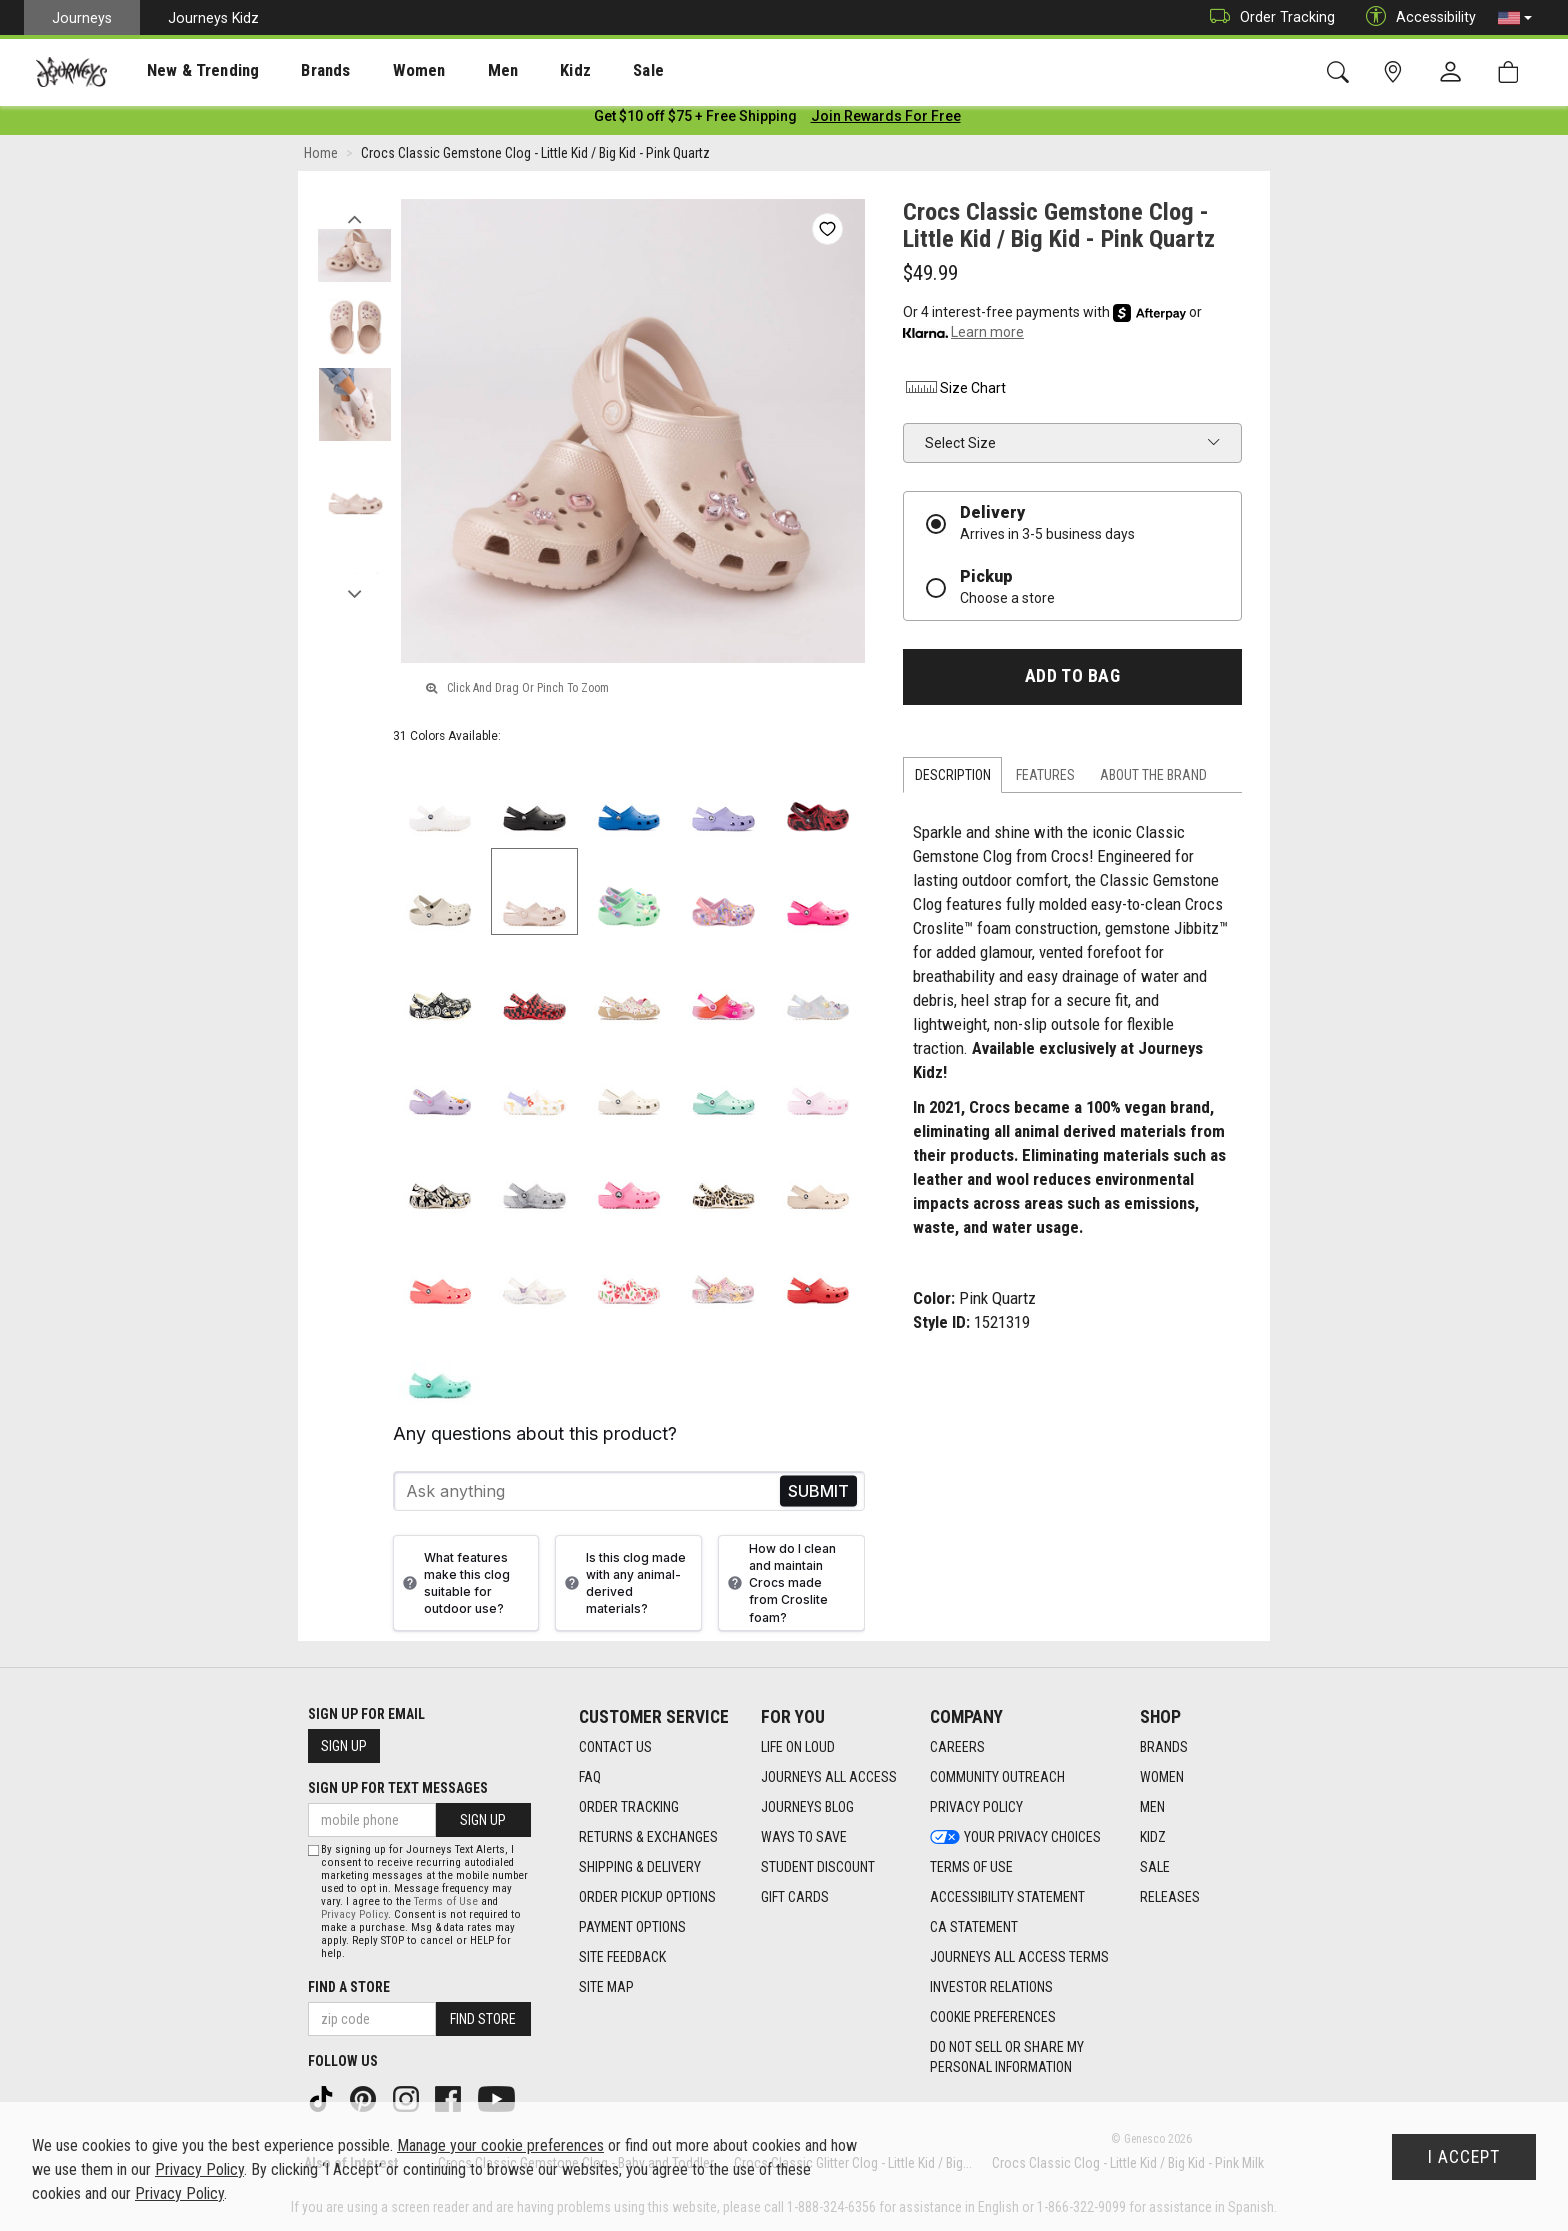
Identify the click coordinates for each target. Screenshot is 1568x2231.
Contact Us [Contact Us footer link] (615, 1747)
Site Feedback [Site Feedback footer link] (622, 1957)
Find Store (483, 2019)
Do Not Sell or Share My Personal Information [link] (1007, 2057)
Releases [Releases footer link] (1170, 1897)
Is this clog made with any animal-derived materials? (623, 1587)
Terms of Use (446, 1901)
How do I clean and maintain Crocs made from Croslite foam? (779, 1587)
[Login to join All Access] (695, 120)
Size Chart (954, 392)
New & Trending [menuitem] (184, 71)
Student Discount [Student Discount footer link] (818, 1867)
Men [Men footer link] (1152, 1807)
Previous (354, 218)
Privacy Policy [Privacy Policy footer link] (976, 1807)
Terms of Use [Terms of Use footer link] (971, 1867)
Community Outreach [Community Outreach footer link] (997, 1777)
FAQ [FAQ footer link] (590, 1777)
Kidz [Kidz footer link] (1153, 1837)
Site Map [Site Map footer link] (606, 1987)
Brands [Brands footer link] (1164, 1747)
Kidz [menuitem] (514, 71)
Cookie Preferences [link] (993, 2017)
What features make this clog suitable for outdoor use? (454, 1587)
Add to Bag (1072, 680)
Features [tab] (1045, 779)
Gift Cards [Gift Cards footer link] (795, 1897)
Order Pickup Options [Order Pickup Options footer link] (647, 1897)
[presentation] (185, 70)
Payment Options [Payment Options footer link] (632, 1927)
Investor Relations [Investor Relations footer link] (991, 1987)
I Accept (1464, 2157)
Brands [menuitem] (294, 71)
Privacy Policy (354, 1914)
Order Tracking (1267, 17)
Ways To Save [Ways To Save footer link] (804, 1837)
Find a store (349, 1987)
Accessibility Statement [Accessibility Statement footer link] (1007, 1897)
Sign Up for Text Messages (398, 1788)
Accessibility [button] (1416, 17)
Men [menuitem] (450, 71)
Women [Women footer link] (1162, 1777)
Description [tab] (953, 779)
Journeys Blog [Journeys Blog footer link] (807, 1807)
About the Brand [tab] (1153, 779)
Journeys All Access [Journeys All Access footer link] (829, 1777)
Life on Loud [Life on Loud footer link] (798, 1747)
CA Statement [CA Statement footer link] (974, 1927)
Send (818, 1495)
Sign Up (344, 1746)
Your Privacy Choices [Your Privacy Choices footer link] (1015, 1837)
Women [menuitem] (377, 71)
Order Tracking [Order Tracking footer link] (629, 1807)
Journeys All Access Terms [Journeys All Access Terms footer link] (1019, 1957)
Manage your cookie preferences (500, 2145)
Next (354, 593)
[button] (1515, 18)
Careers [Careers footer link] (957, 1747)
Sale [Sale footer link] (1155, 1867)
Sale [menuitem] (578, 71)
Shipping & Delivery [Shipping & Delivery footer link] (640, 1867)
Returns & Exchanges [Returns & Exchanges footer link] (648, 1837)
